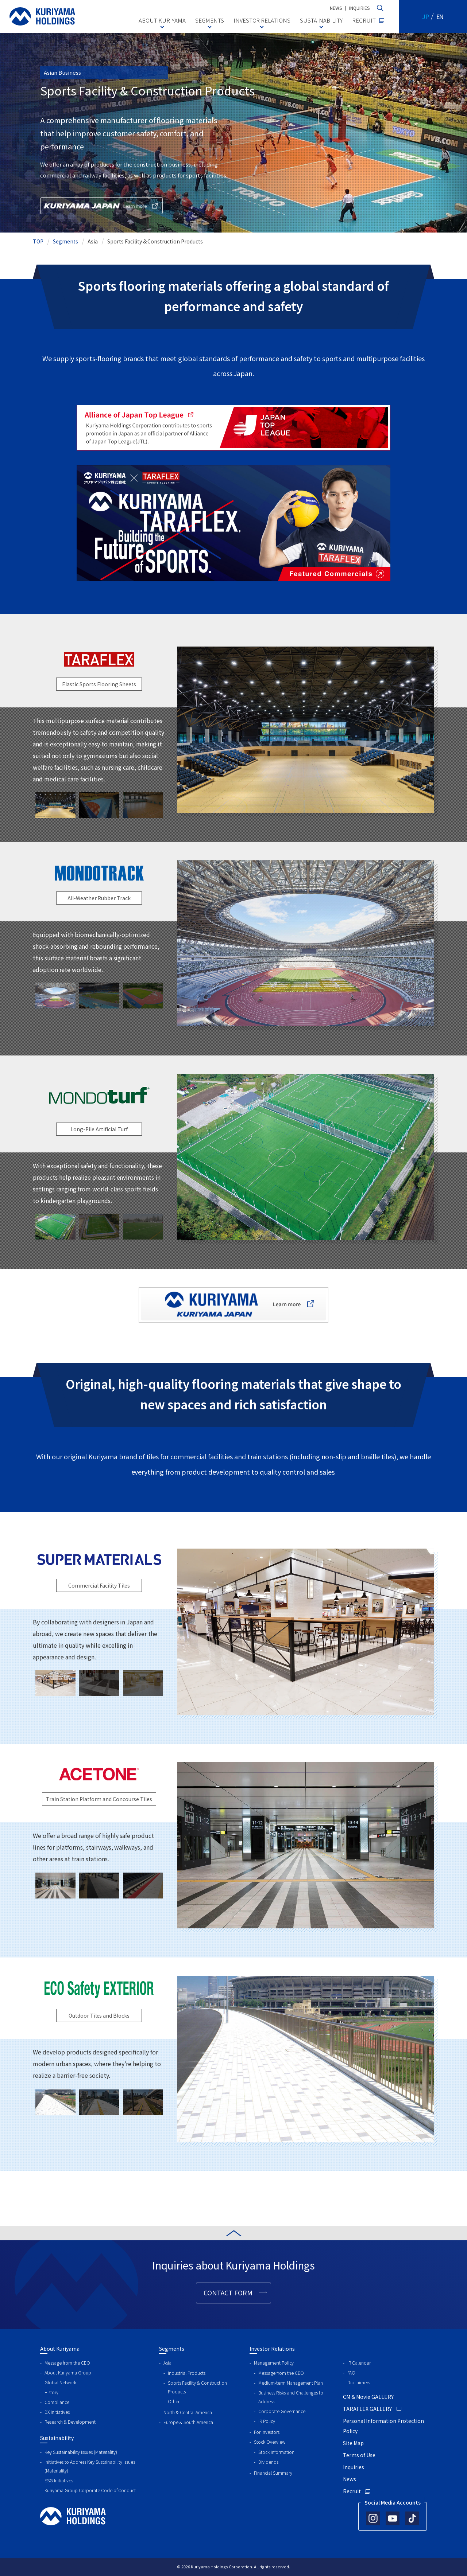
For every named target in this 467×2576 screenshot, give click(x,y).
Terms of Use (359, 2455)
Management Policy (274, 2363)
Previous (171, 729)
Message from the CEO (67, 2363)
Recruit (352, 2491)
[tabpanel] (305, 730)
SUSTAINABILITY (321, 20)
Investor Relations (272, 2348)
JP (425, 16)
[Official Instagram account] (373, 2518)
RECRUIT (364, 20)
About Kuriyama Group (68, 2372)
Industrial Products (186, 2373)
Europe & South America (188, 2422)
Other (174, 2401)
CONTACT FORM (228, 2292)
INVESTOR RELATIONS (262, 20)
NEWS (336, 8)
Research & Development (70, 2422)
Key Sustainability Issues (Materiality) (81, 2452)
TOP (38, 241)
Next (439, 729)
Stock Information (276, 2452)
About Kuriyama (60, 2348)
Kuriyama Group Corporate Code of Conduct (90, 2490)
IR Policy (266, 2421)
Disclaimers (358, 2382)
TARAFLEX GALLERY (367, 2408)
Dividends (268, 2462)
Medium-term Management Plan (290, 2383)
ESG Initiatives (59, 2480)
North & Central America (187, 2412)
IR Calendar (359, 2363)
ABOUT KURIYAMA (162, 20)
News (349, 2479)
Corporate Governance (281, 2411)
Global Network (60, 2382)
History (51, 2392)
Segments (65, 241)
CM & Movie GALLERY (368, 2396)
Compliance (57, 2402)
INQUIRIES (359, 8)
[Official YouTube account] (393, 2518)
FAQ (351, 2372)
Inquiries (353, 2467)
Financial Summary (273, 2473)
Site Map (353, 2443)
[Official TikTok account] (412, 2518)
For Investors (266, 2432)
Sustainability (57, 2438)
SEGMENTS (209, 20)
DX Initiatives (57, 2412)
